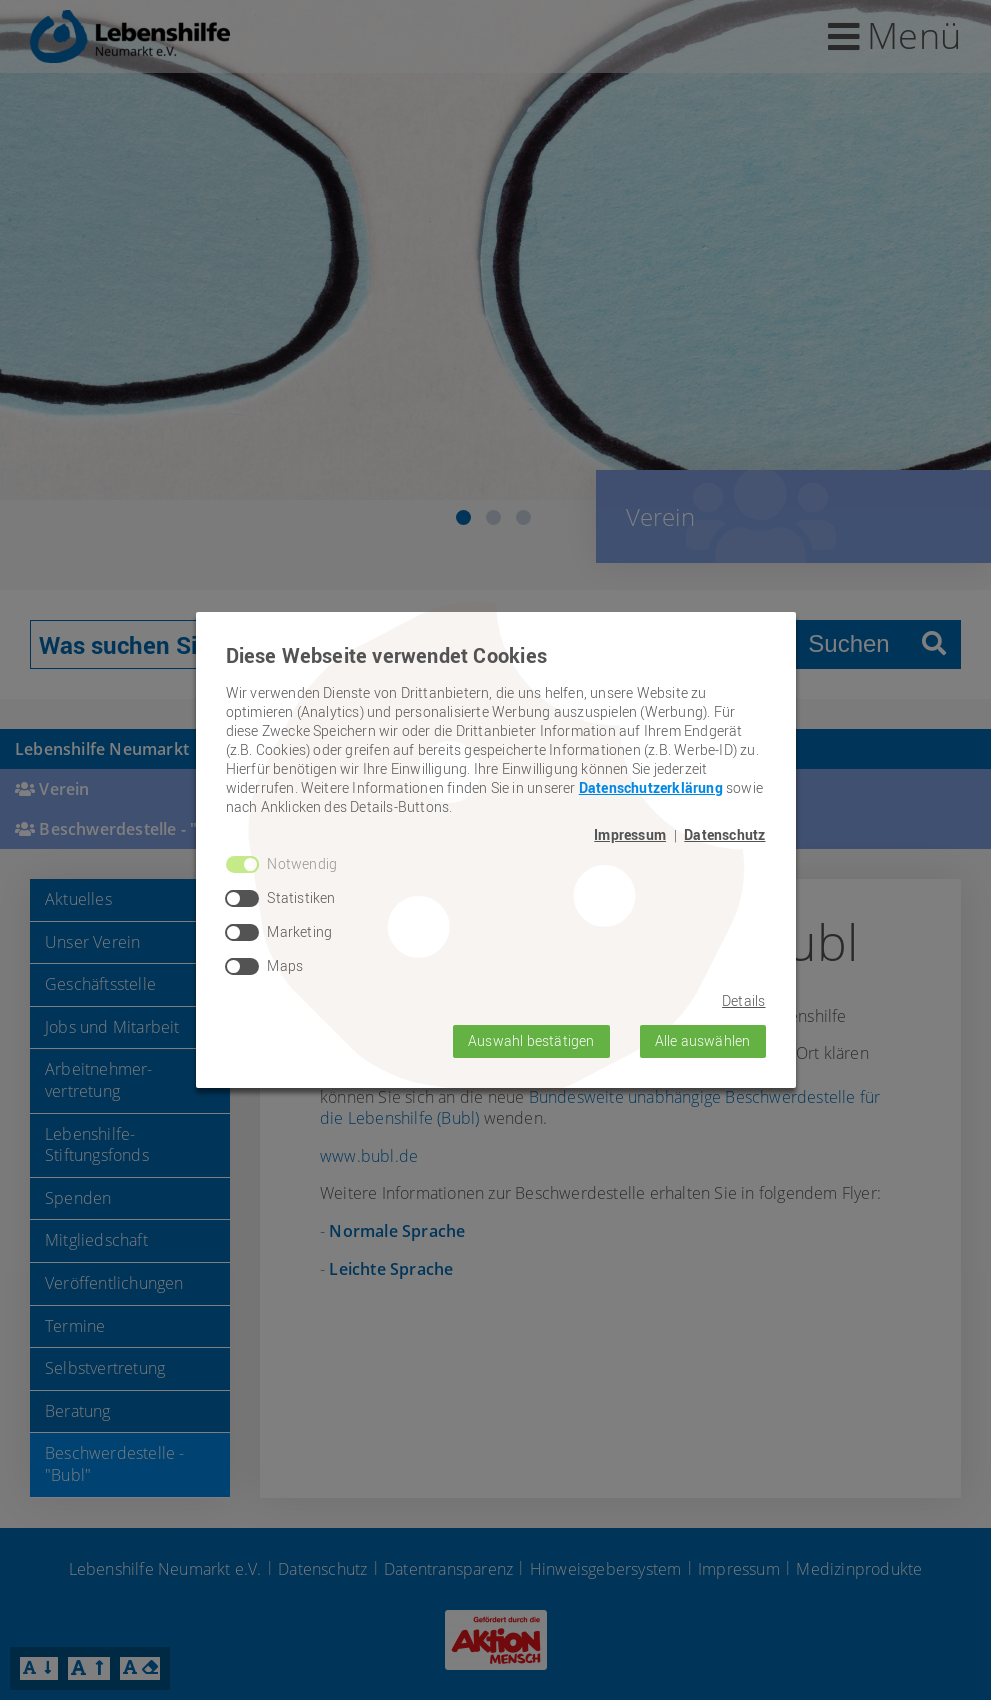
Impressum (630, 835)
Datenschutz (724, 835)
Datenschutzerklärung (651, 787)
